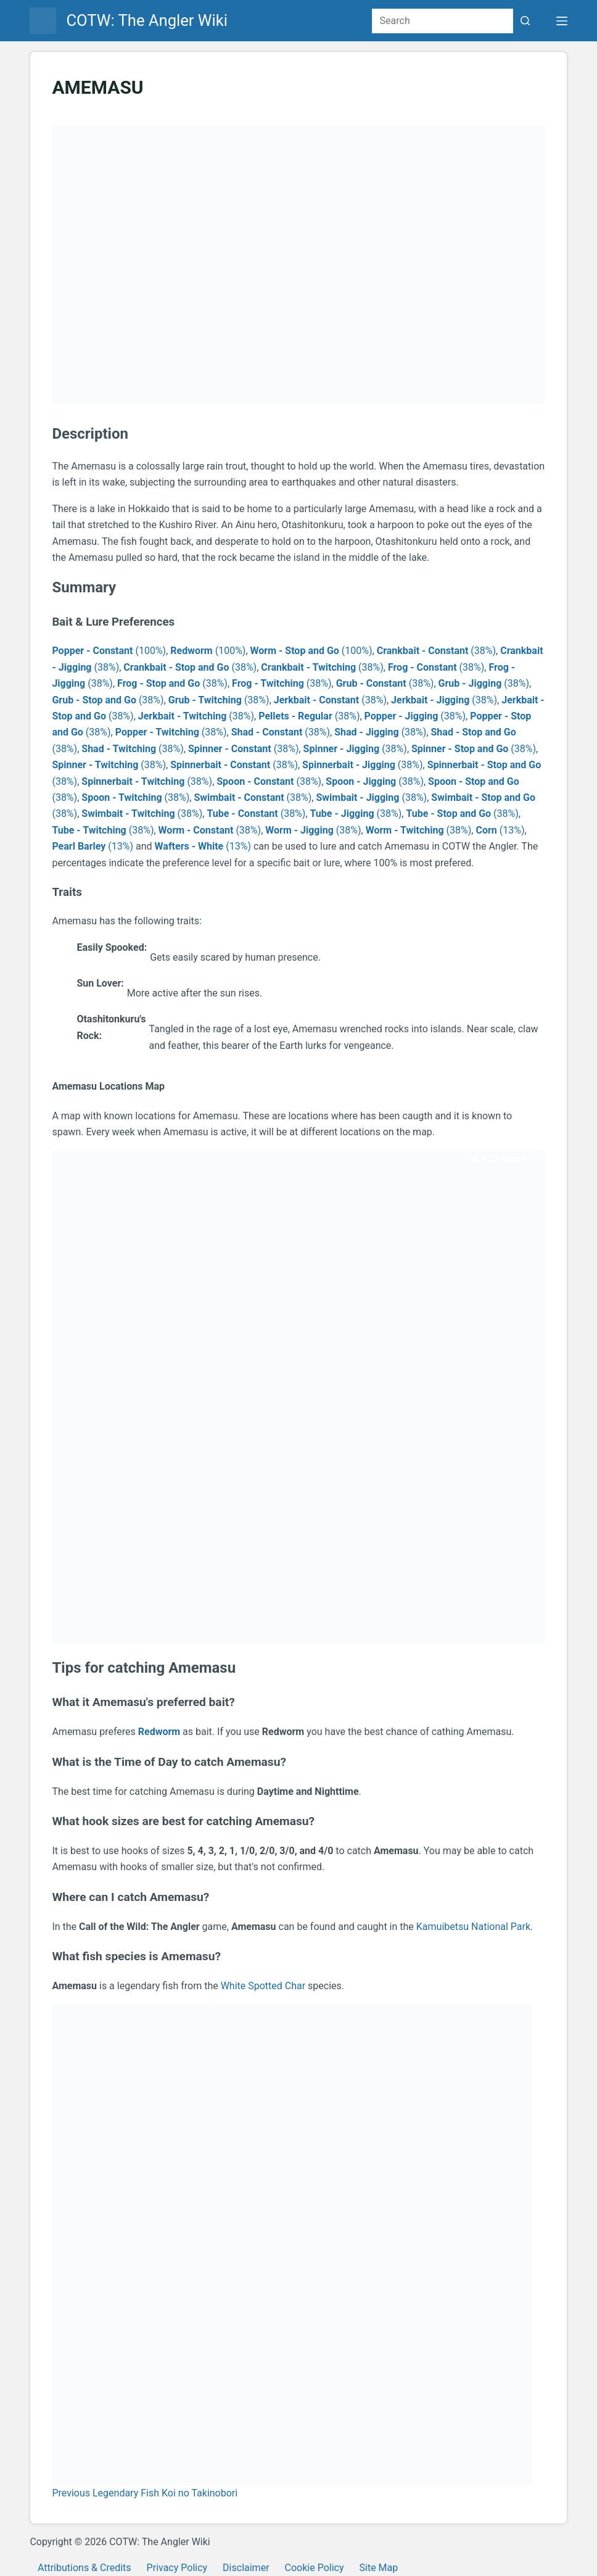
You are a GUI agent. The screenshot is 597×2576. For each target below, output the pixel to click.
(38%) (436, 650)
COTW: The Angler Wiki (147, 20)
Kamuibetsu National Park (473, 1926)
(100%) (109, 650)
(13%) (500, 830)
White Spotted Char (263, 1986)
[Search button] (525, 21)
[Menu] (561, 21)
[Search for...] (442, 21)
